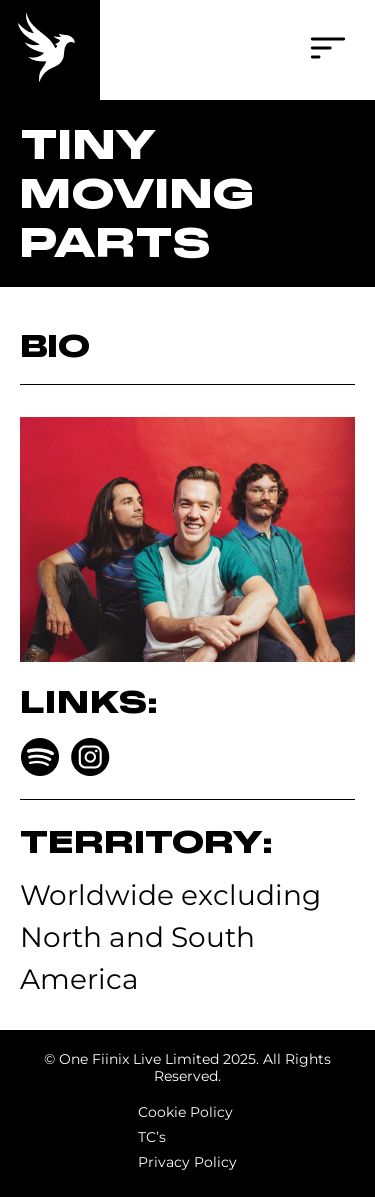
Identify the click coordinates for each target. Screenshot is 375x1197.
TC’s (152, 1137)
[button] (328, 50)
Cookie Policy (185, 1112)
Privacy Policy (187, 1162)
